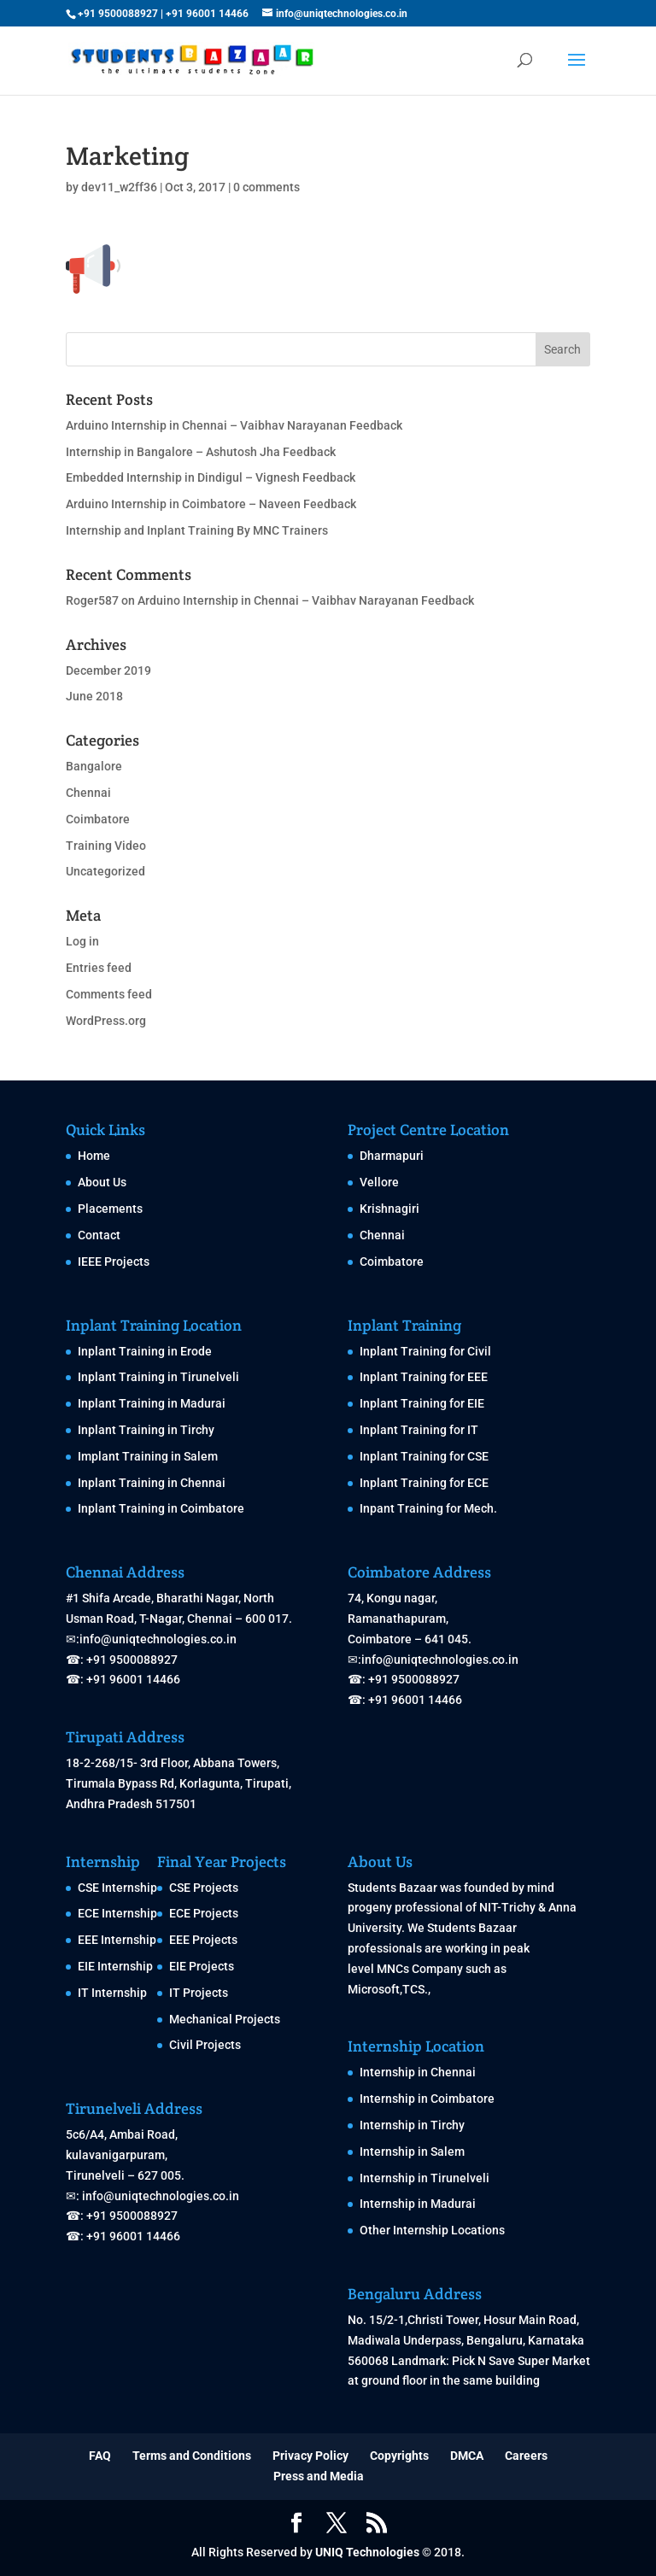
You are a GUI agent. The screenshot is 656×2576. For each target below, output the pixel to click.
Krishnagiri (389, 1208)
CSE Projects (203, 1887)
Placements (110, 1208)
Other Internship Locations (432, 2230)
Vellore (379, 1182)
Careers (526, 2455)
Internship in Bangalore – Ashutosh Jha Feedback (201, 452)
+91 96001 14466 (207, 14)
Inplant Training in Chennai (152, 1483)
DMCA (466, 2455)
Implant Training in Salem (148, 1456)
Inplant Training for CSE (424, 1456)
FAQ (100, 2455)
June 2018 (94, 696)
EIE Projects (201, 1966)
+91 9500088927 (118, 14)
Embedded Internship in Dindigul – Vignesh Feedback (210, 477)
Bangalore (94, 766)
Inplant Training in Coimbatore (161, 1508)
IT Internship (112, 1992)
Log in (82, 941)
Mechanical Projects (224, 2019)
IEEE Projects (113, 1261)
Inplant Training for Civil (425, 1351)
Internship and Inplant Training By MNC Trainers (197, 530)
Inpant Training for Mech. (428, 1508)
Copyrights (399, 2455)
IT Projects (198, 1992)
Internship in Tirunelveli (424, 2178)
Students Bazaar (392, 1887)
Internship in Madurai (418, 2203)
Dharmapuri (392, 1155)
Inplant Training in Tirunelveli (158, 1377)
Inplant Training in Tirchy (146, 1430)
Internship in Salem (412, 2151)
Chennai (88, 792)
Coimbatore (98, 819)
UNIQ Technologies (367, 2552)
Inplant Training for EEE (424, 1377)
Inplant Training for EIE (422, 1403)
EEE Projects (203, 1940)
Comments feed (109, 994)
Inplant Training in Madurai (152, 1403)
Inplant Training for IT (419, 1430)
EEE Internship (117, 1940)
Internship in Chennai (418, 2072)
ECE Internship (117, 1913)
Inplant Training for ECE (424, 1483)
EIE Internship (115, 1966)
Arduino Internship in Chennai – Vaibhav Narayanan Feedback (234, 425)
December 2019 (108, 670)
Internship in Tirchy (412, 2125)
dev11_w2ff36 (119, 187)
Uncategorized (105, 871)
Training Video (106, 845)
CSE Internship (117, 1887)
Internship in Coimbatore (427, 2098)
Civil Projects (205, 2045)
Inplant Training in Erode (145, 1351)
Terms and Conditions (191, 2455)
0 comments (266, 187)
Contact (99, 1235)
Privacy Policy (310, 2455)
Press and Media (318, 2476)
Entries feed (99, 968)
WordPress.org (106, 1020)
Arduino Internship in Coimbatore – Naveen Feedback (211, 504)
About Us (102, 1182)
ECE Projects (203, 1913)
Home (94, 1155)
